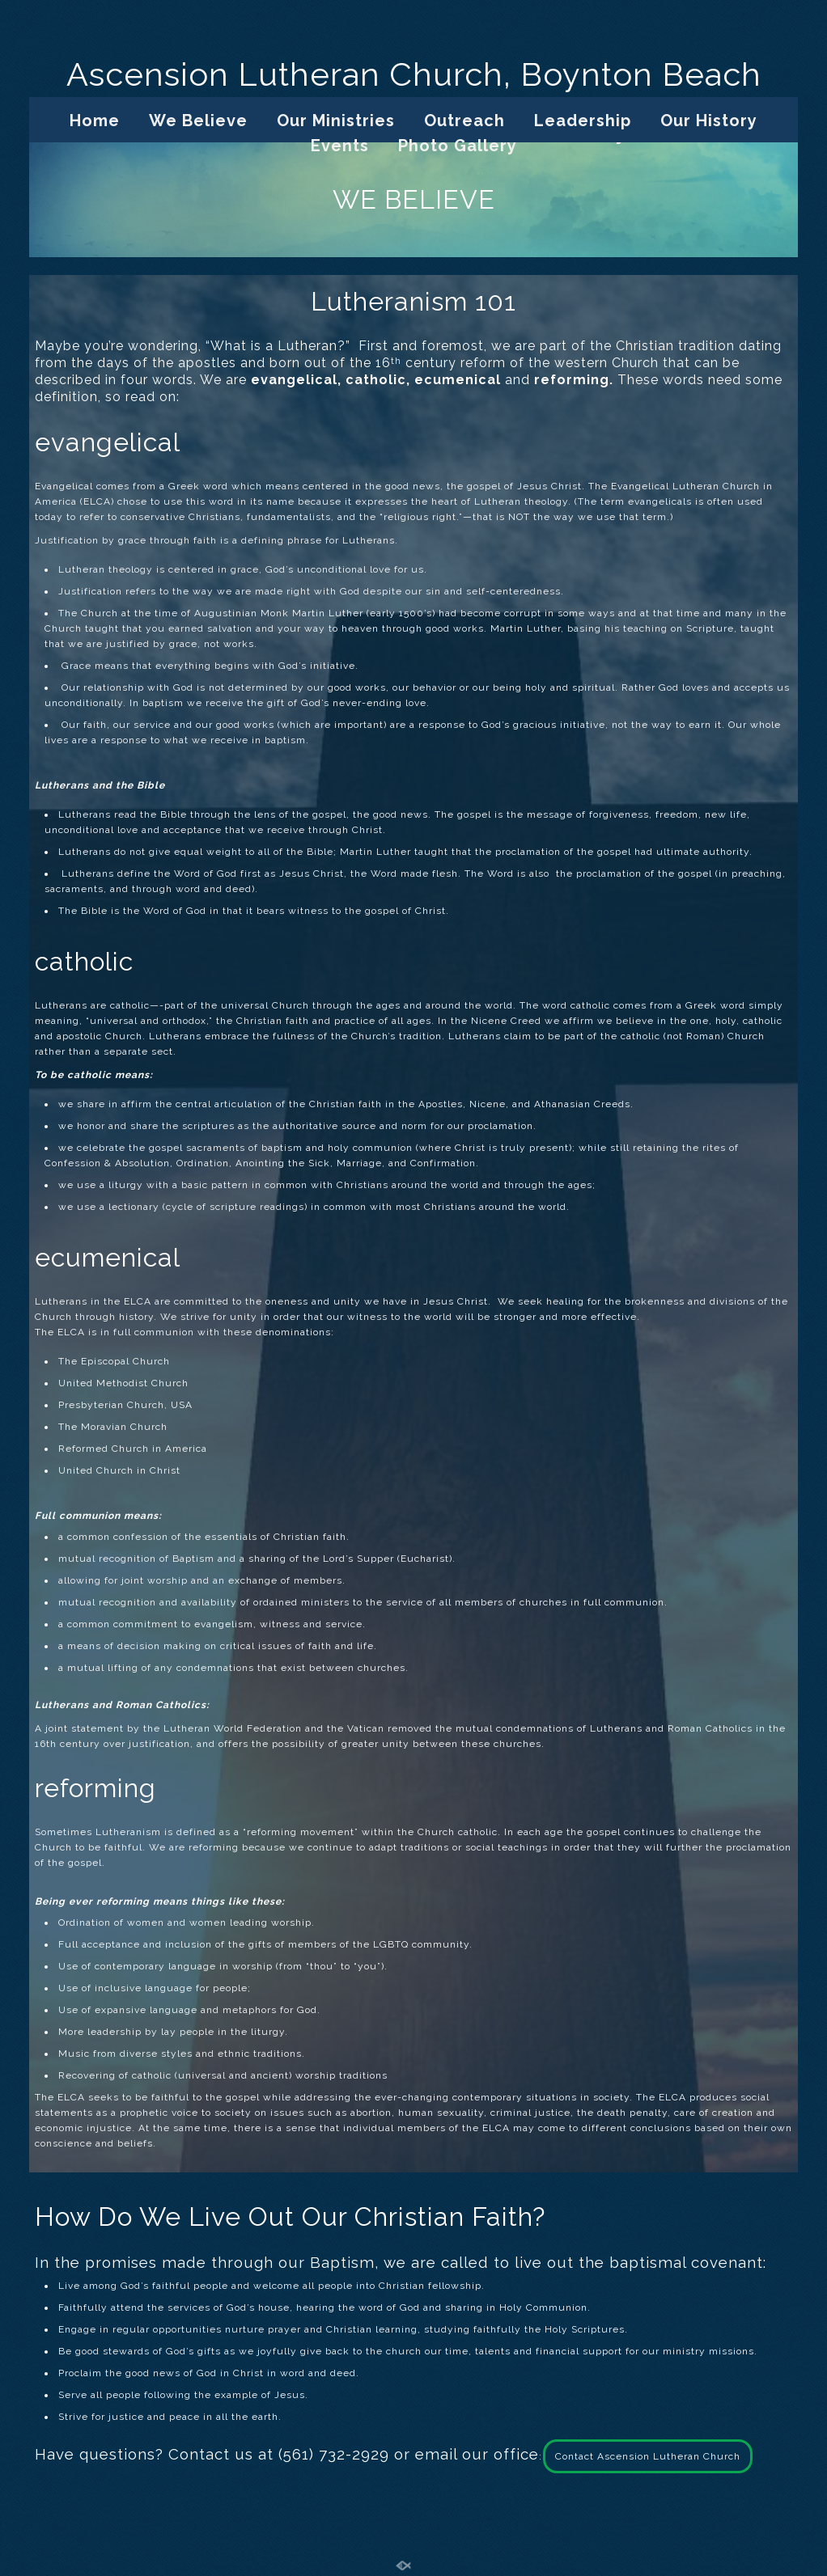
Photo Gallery (457, 145)
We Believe (198, 120)
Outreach (464, 120)
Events (340, 145)
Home (95, 120)
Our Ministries (336, 120)
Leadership (582, 120)
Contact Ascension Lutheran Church (647, 2456)
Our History (708, 120)
